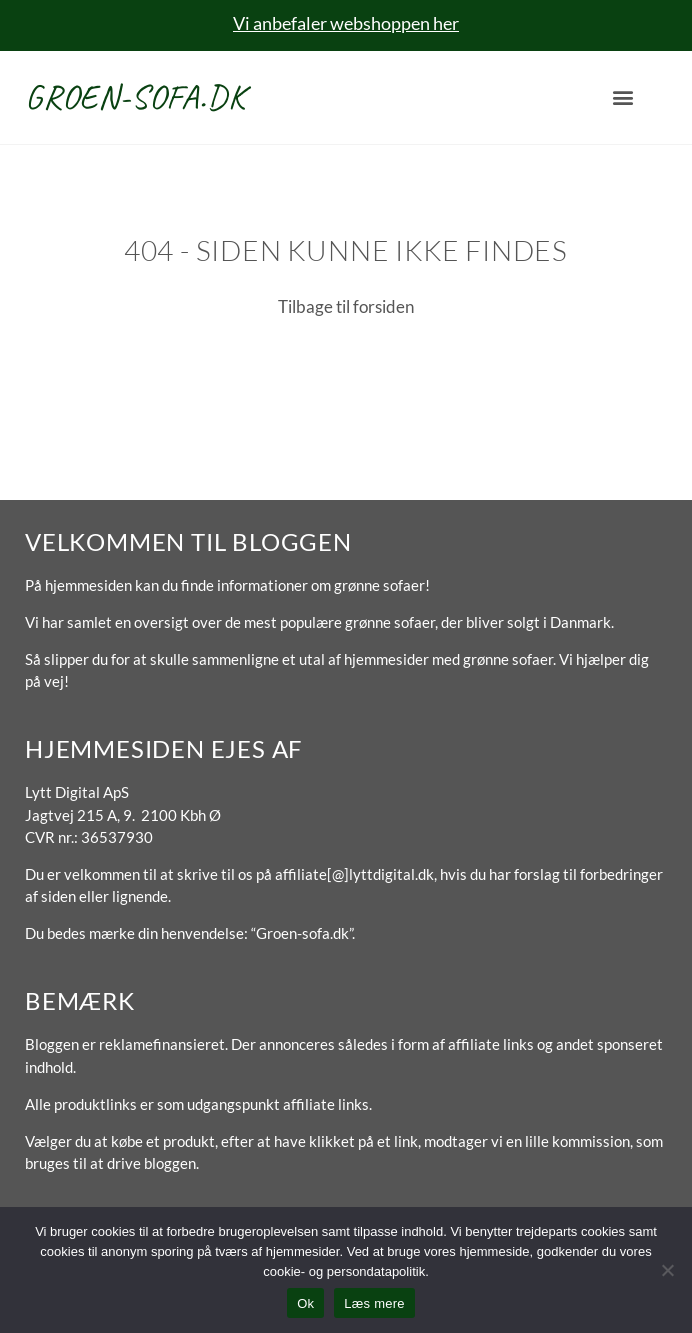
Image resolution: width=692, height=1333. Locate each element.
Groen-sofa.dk (135, 96)
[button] (622, 97)
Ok (305, 1303)
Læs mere (374, 1303)
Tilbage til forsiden (346, 306)
